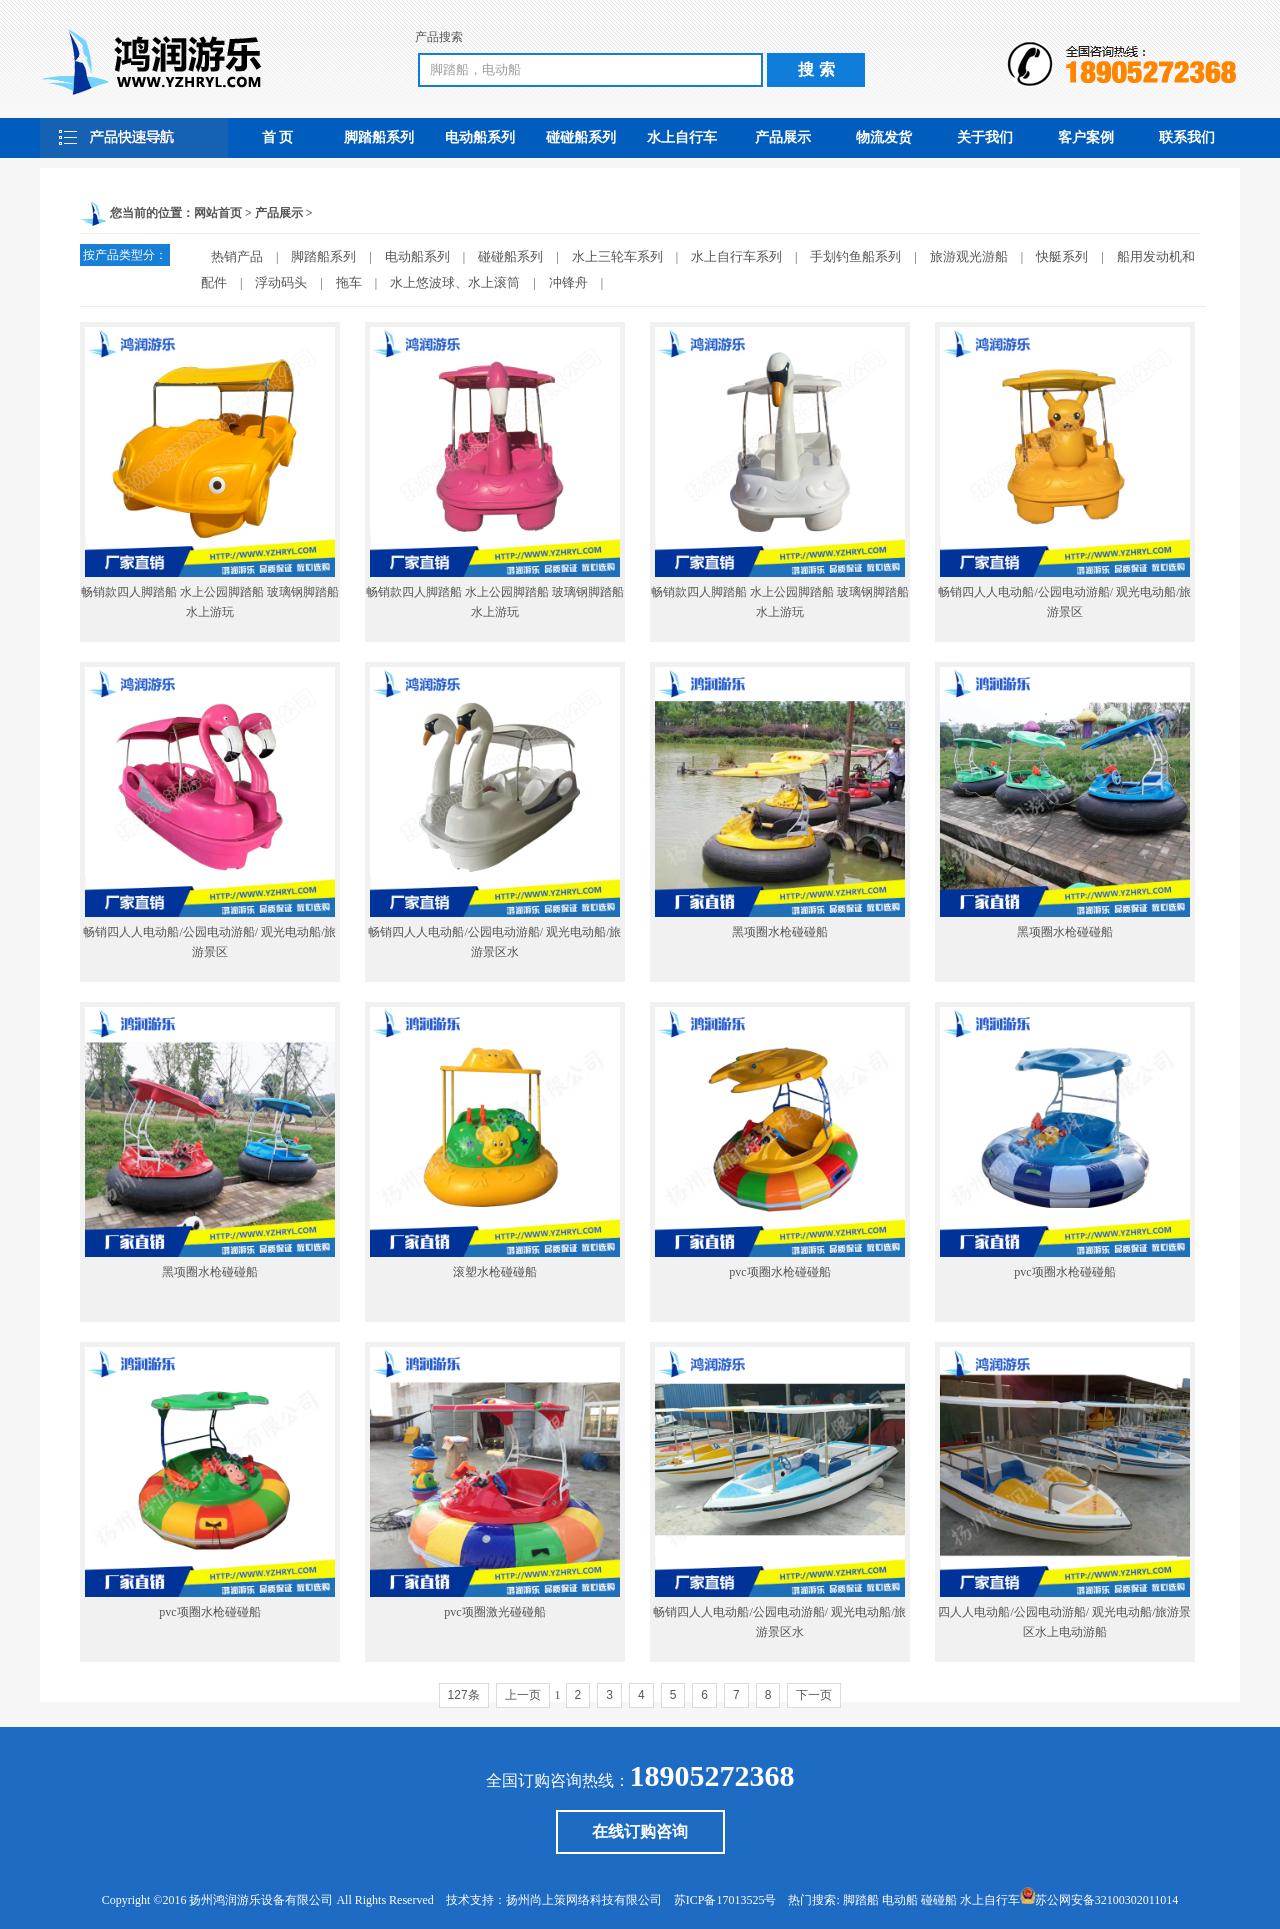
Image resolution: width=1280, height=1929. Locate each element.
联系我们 (1187, 137)
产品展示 (783, 137)
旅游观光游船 (969, 256)
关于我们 (985, 137)
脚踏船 (861, 1900)
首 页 (278, 137)
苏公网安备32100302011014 (1107, 1900)
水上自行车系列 (736, 256)
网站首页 (218, 213)
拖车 (349, 282)
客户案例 (1086, 137)
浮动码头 (281, 282)
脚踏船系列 (379, 137)
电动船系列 (480, 137)
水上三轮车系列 (617, 256)
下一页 (814, 1695)
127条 (464, 1695)
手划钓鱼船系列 (855, 256)
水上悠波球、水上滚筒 (455, 282)
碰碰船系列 (581, 137)
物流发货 (884, 137)
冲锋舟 (568, 282)
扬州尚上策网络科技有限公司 (584, 1900)
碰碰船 (939, 1900)
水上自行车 (682, 137)
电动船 (900, 1900)
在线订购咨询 (640, 1831)
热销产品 (237, 256)
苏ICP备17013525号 (725, 1900)
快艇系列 (1062, 256)
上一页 (523, 1695)
